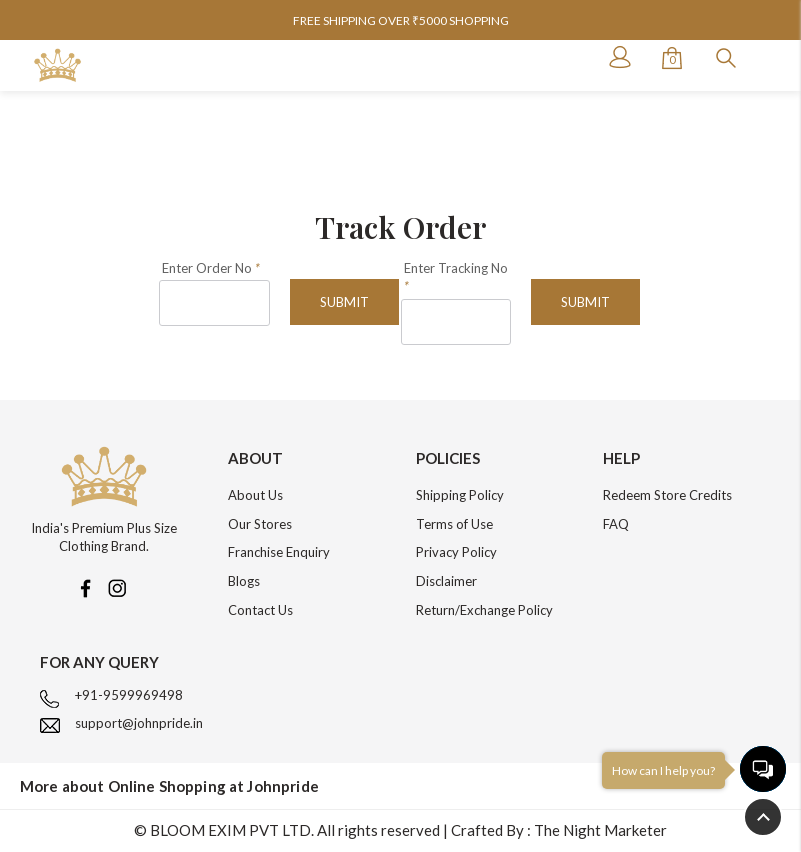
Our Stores (260, 524)
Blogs (244, 581)
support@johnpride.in (139, 723)
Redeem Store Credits (667, 495)
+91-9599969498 (129, 695)
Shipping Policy (460, 495)
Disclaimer (446, 581)
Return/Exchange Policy (484, 610)
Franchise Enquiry (279, 552)
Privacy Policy (456, 552)
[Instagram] (117, 586)
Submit (344, 302)
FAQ (616, 524)
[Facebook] (85, 586)
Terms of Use (454, 524)
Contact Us (260, 610)
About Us (255, 495)
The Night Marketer (600, 830)
